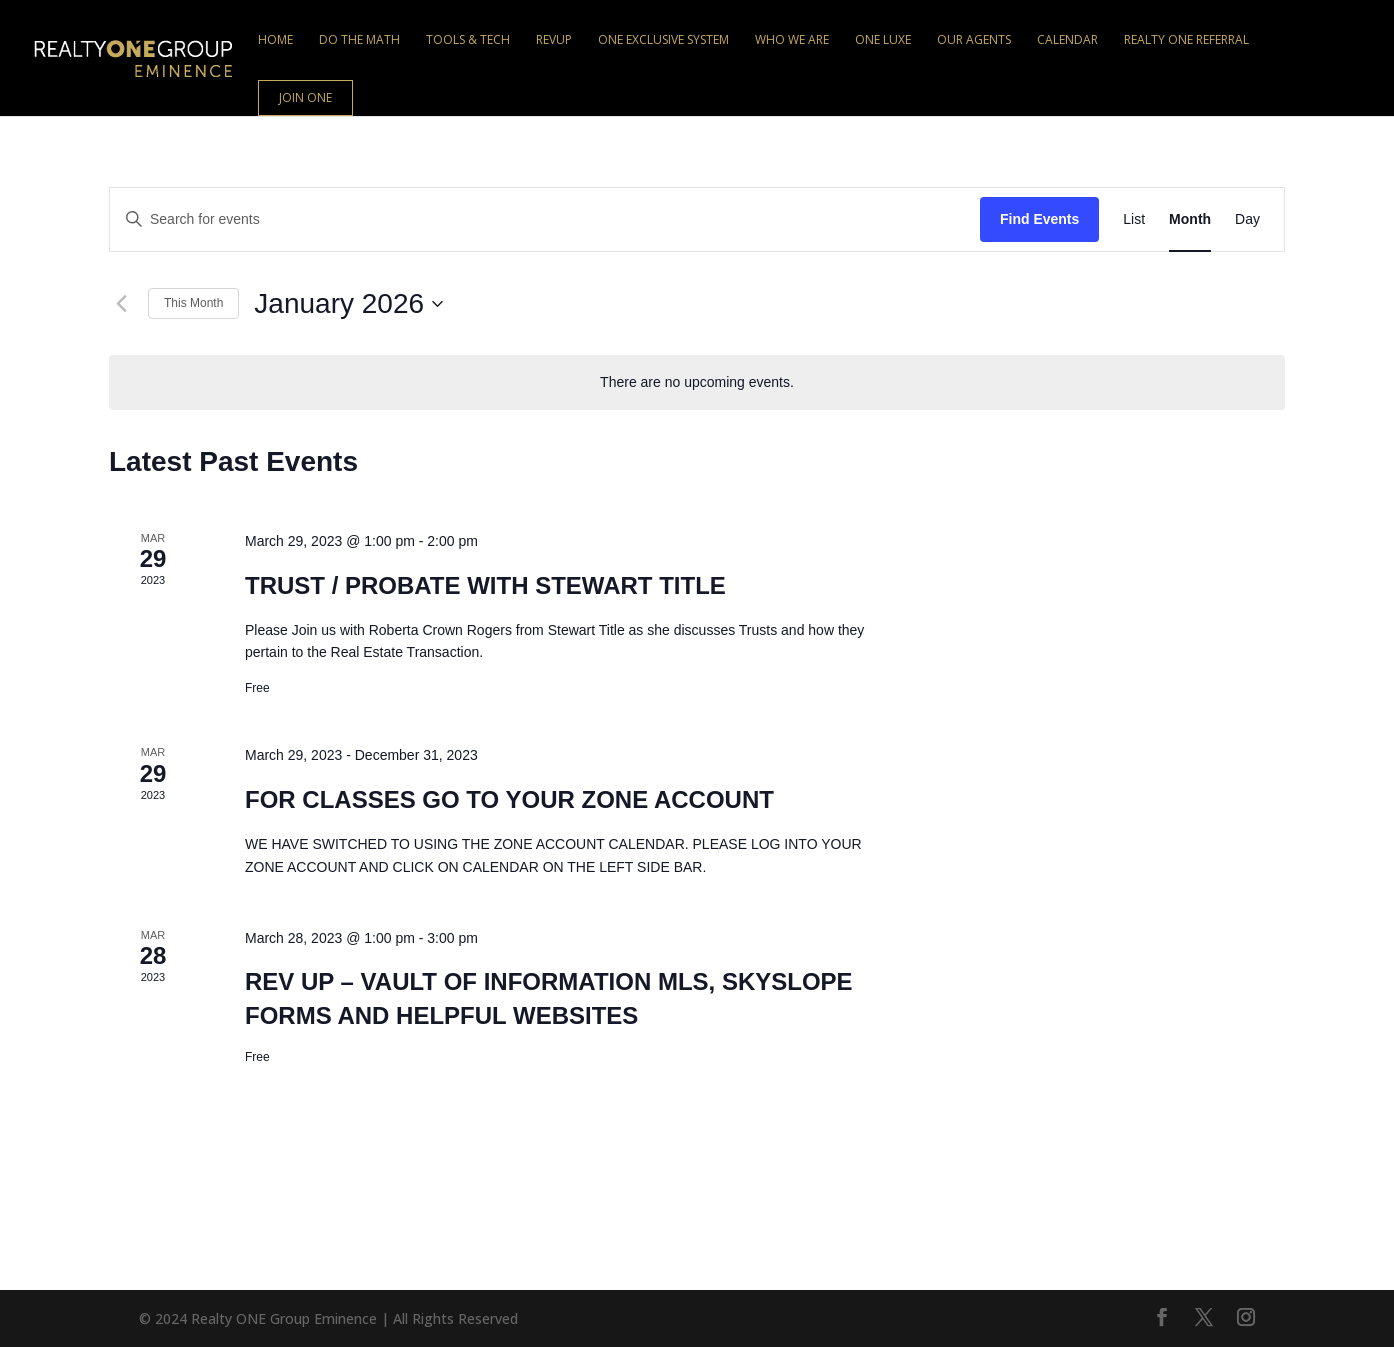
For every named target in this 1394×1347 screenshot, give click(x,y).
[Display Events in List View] (1134, 219)
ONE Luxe (883, 40)
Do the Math (359, 40)
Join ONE (305, 97)
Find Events (1039, 219)
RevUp (554, 40)
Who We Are (792, 40)
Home (275, 40)
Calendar (1067, 40)
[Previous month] (121, 304)
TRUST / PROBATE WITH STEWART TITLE (485, 585)
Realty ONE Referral (1186, 40)
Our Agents (974, 40)
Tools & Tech (468, 40)
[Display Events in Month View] (1190, 219)
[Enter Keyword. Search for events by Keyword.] (545, 219)
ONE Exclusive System (663, 40)
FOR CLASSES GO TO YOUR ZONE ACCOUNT (509, 799)
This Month (193, 303)
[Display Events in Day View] (1247, 219)
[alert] (697, 382)
